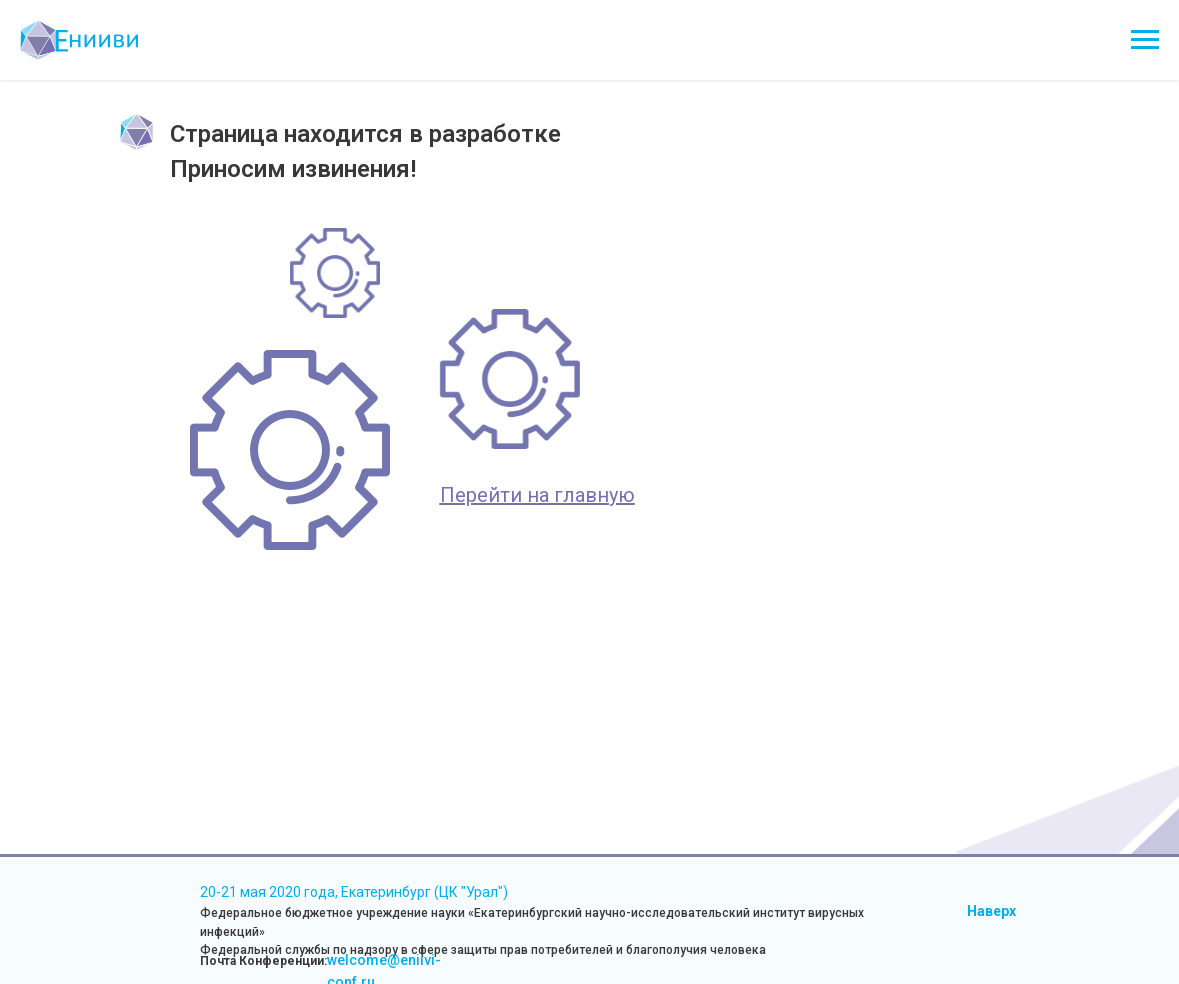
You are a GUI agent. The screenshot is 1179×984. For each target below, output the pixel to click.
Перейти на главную (537, 495)
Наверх (991, 911)
